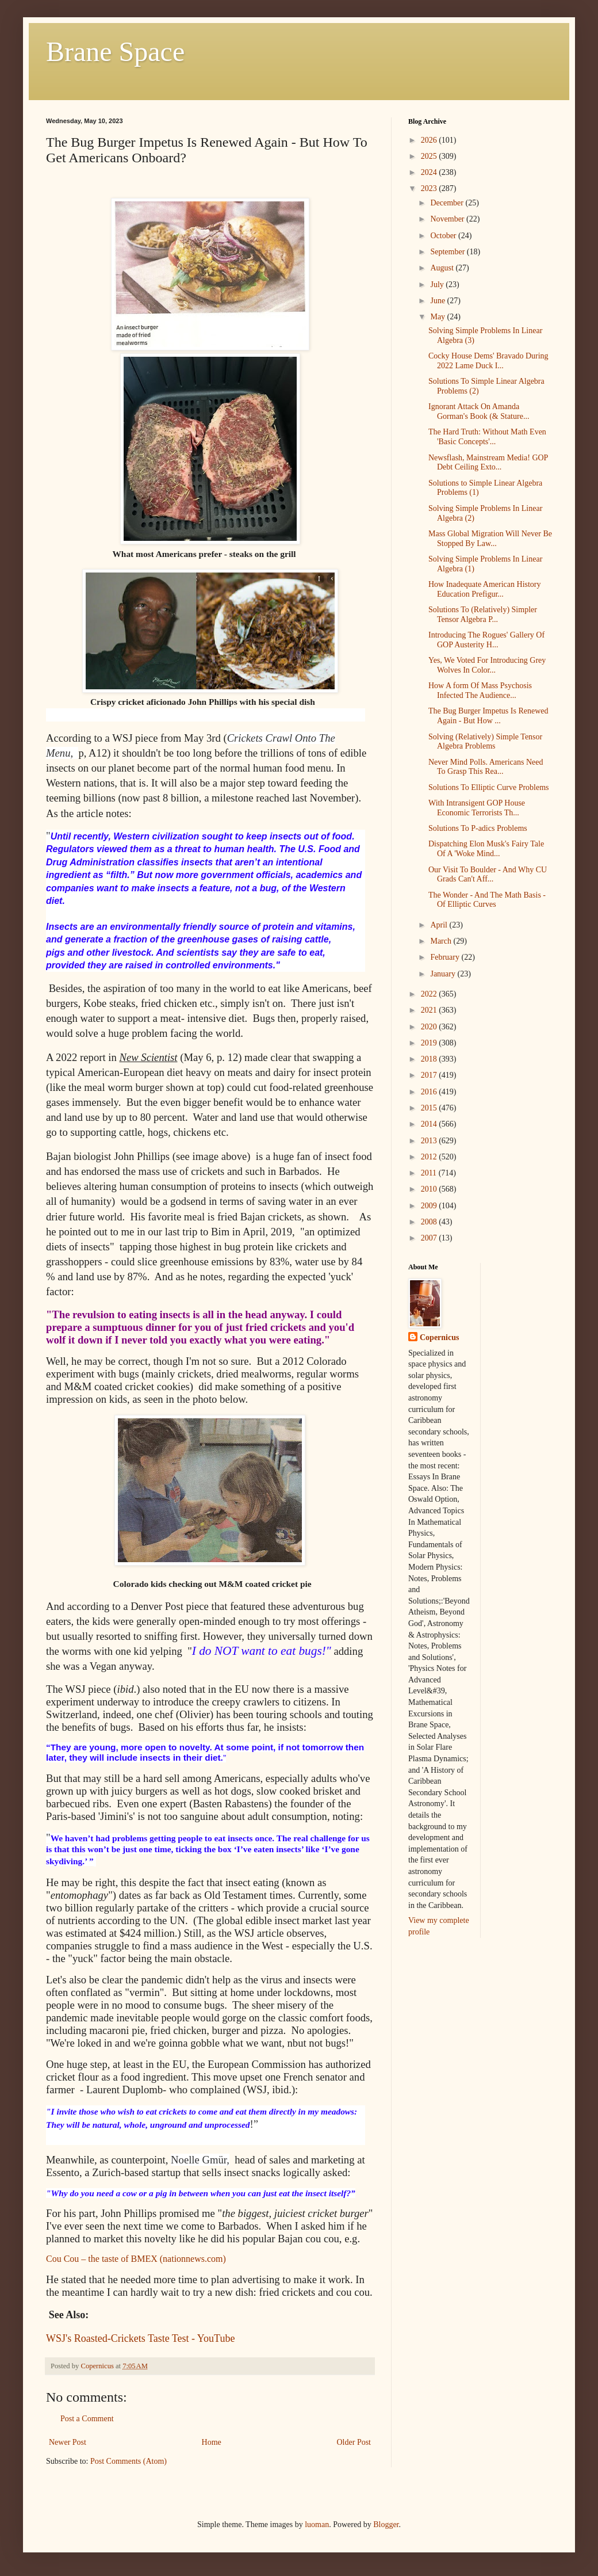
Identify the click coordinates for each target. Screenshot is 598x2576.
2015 (430, 1108)
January (443, 974)
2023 (430, 188)
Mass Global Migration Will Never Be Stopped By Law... (490, 538)
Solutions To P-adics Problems (477, 828)
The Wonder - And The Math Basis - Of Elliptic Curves (487, 900)
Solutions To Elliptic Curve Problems (488, 787)
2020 (430, 1026)
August (442, 268)
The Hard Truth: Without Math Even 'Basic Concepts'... (487, 437)
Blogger (385, 2524)
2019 (430, 1043)
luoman (317, 2524)
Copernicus (439, 1337)
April (439, 925)
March (441, 941)
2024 (430, 172)
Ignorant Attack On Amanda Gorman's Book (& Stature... (478, 411)
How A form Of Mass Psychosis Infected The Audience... (480, 690)
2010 (430, 1189)
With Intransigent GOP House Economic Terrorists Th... (476, 808)
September (448, 251)
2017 (430, 1075)
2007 (430, 1238)
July (438, 284)
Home (211, 2442)
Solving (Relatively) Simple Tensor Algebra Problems (485, 741)
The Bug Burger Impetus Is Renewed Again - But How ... (488, 716)
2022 (430, 994)
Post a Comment (87, 2418)
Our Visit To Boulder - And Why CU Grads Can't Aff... (487, 874)
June (438, 300)
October (444, 235)
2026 (430, 140)
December (447, 203)
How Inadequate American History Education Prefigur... (484, 589)
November (448, 219)
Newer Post (67, 2442)
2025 (430, 156)
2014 (430, 1124)
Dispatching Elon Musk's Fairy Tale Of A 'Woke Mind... (486, 848)
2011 (430, 1173)
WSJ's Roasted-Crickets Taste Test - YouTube (140, 2338)
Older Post (354, 2442)
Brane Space (115, 51)
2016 (430, 1091)
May (438, 316)
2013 (430, 1140)
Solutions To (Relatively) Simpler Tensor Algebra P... (482, 614)
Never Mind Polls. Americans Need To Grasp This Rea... (485, 767)
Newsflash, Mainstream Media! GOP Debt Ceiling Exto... (488, 462)
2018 (430, 1059)
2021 (430, 1010)
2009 (430, 1205)
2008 (430, 1222)
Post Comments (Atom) (128, 2461)
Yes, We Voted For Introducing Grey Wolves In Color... (487, 665)
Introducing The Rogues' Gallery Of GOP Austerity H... (486, 640)
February (445, 957)
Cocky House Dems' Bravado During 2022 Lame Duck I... (488, 361)
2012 (430, 1156)
